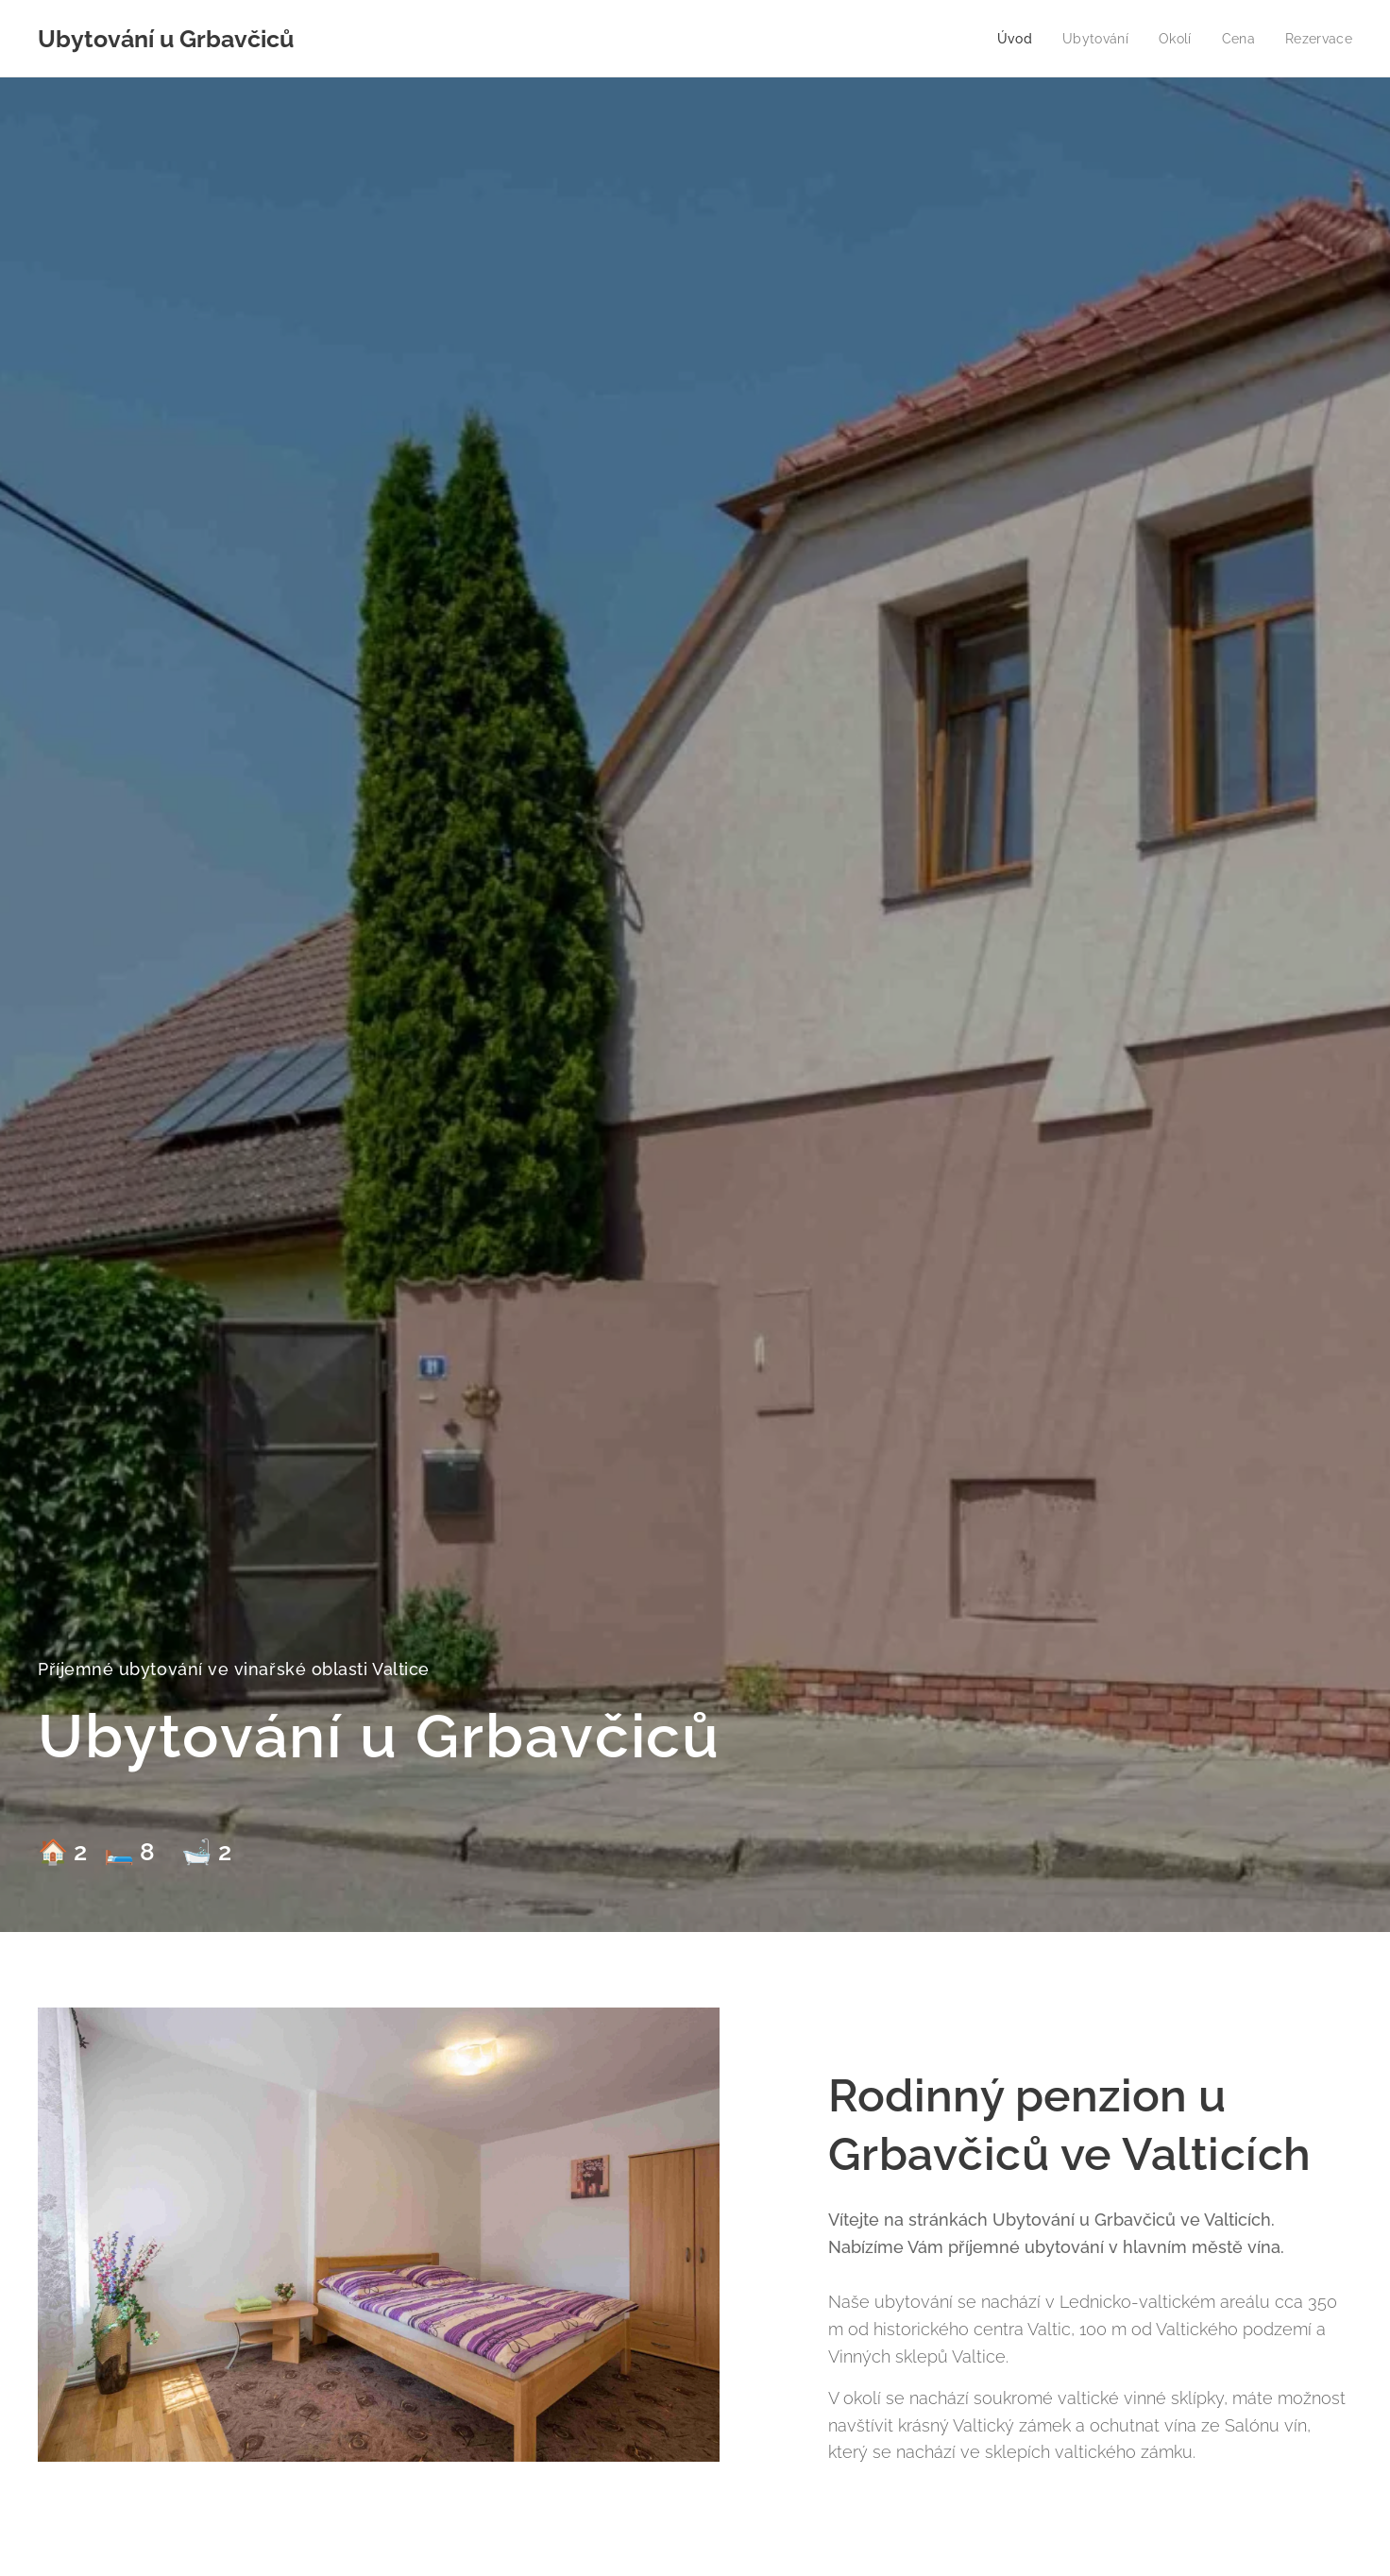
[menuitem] (1009, 38)
